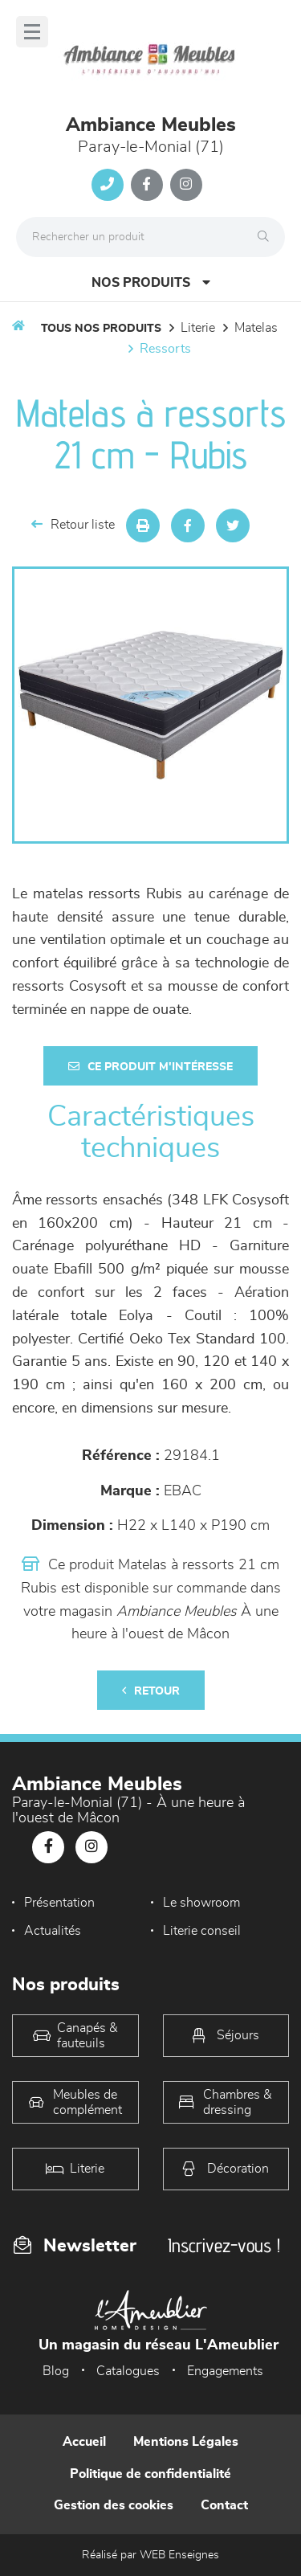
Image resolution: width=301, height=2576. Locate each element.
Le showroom (201, 1902)
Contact (224, 2505)
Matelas (256, 327)
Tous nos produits (101, 328)
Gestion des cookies (113, 2505)
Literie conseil (202, 1930)
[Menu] (32, 31)
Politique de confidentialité (150, 2474)
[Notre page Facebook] (147, 185)
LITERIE (198, 327)
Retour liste (73, 524)
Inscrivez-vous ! (224, 2245)
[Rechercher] (267, 237)
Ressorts (165, 348)
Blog (56, 2371)
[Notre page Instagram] (186, 185)
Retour (151, 1691)
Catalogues (128, 2371)
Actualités (52, 1930)
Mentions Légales (185, 2441)
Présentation (59, 1902)
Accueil (84, 2441)
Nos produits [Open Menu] (151, 282)
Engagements (225, 2371)
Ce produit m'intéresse (150, 1067)
